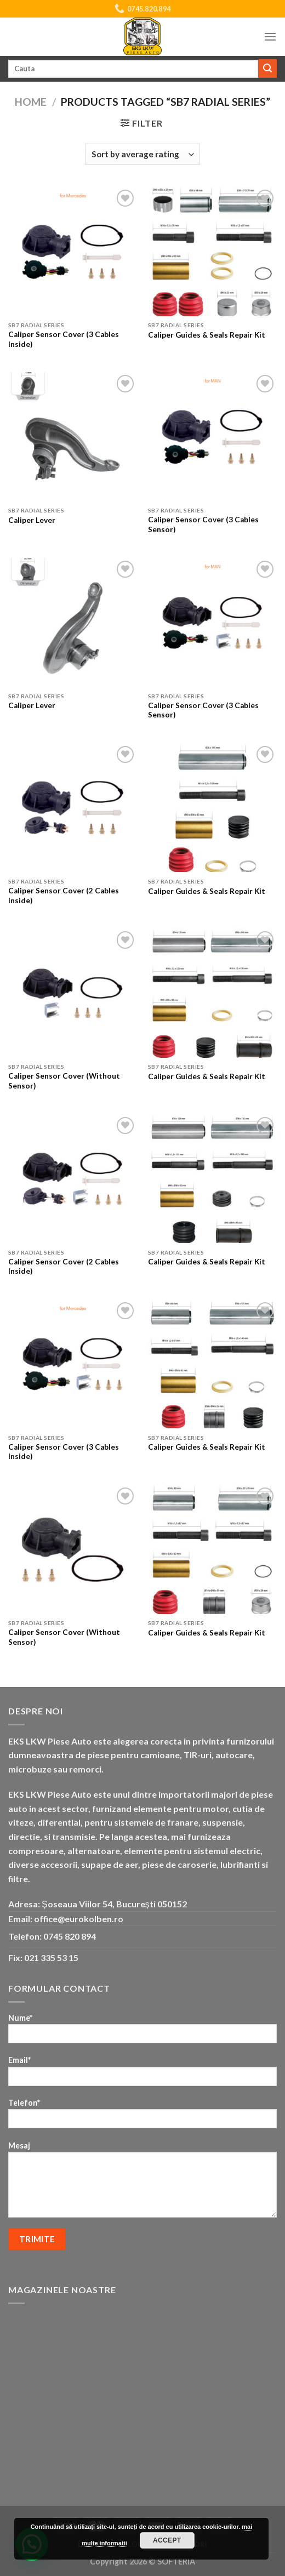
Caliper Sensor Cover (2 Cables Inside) (63, 895)
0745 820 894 (69, 1936)
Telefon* (142, 2117)
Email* (142, 2074)
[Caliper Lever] (72, 436)
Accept (167, 2540)
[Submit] (267, 68)
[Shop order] (142, 154)
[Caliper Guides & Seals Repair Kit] (212, 251)
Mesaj (142, 2183)
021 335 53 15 (51, 1957)
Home (31, 101)
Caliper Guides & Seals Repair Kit (206, 334)
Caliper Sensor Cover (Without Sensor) (64, 1081)
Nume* (142, 2032)
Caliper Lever (31, 520)
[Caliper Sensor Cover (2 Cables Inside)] (72, 807)
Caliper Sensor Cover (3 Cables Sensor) (203, 524)
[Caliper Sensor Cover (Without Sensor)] (72, 992)
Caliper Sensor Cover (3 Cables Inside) (63, 339)
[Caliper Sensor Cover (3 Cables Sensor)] (212, 436)
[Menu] (270, 36)
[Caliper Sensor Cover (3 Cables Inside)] (72, 251)
